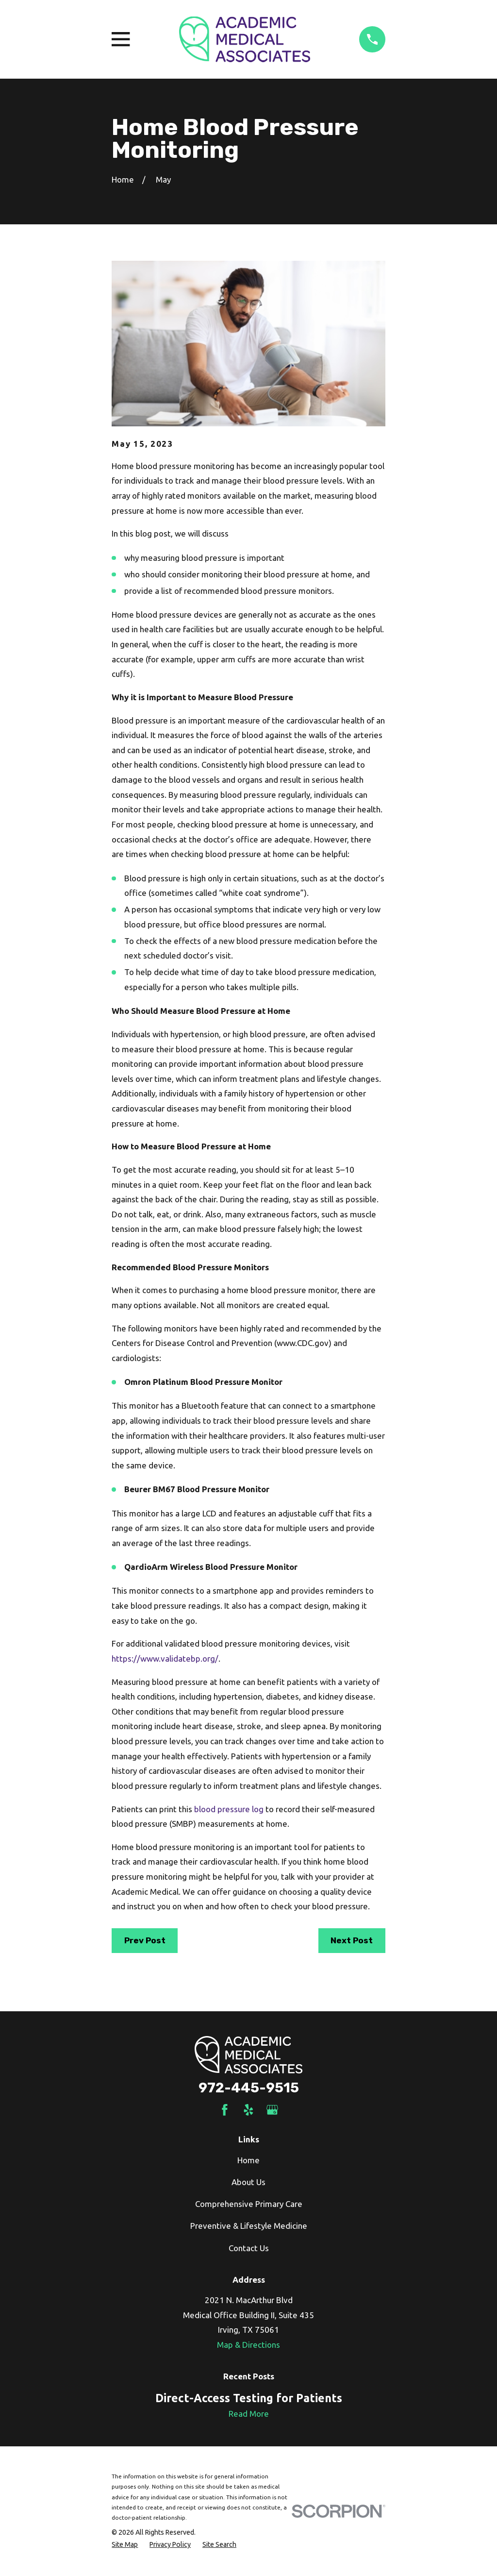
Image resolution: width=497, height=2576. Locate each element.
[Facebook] (225, 2110)
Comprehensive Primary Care (248, 2203)
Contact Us (249, 2248)
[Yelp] (248, 2110)
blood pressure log (229, 1809)
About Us (248, 2182)
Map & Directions (248, 2344)
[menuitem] (125, 2545)
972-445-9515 (249, 2087)
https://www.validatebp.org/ (165, 1658)
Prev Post (145, 1940)
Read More (249, 2413)
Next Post (352, 1940)
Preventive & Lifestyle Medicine (248, 2225)
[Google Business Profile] (272, 2110)
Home (248, 2160)
